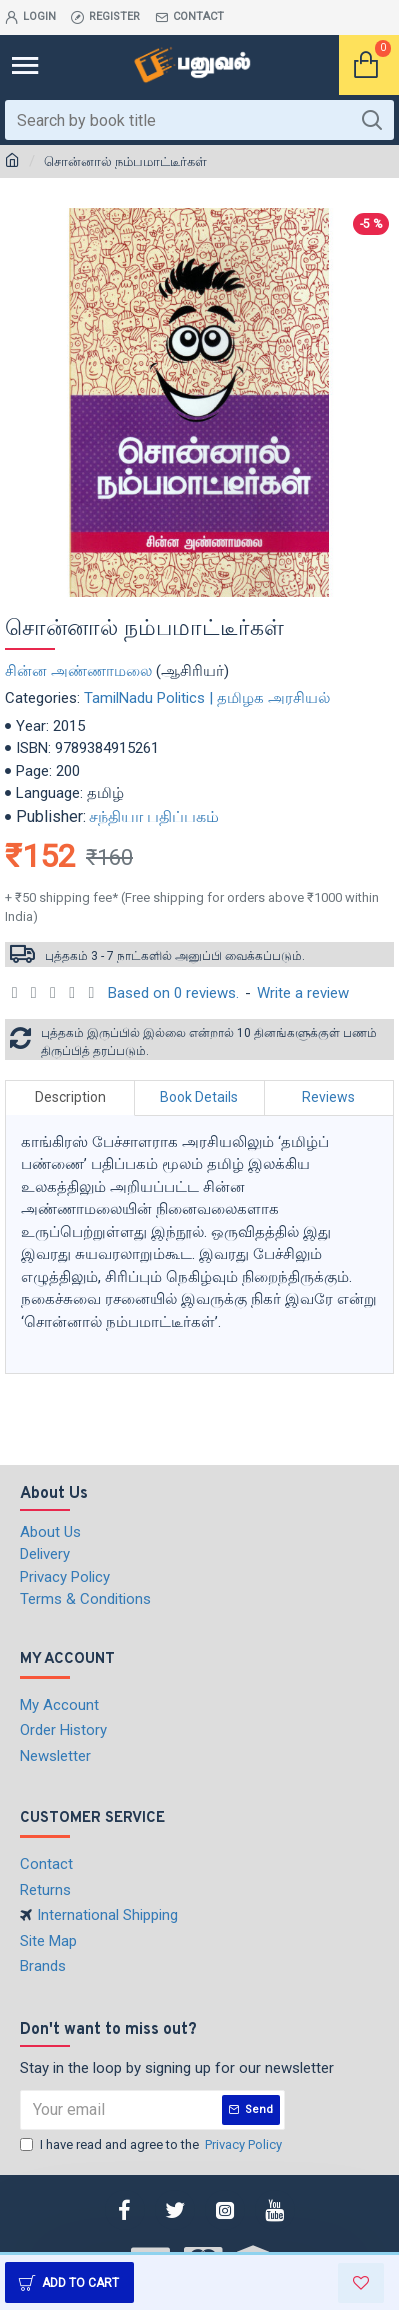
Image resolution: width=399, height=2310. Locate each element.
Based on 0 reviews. (173, 993)
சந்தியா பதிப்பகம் (154, 816)
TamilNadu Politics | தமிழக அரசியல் (207, 698)
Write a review (303, 993)
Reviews (328, 1097)
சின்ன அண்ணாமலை (78, 671)
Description (70, 1097)
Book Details (199, 1097)
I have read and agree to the (152, 2145)
